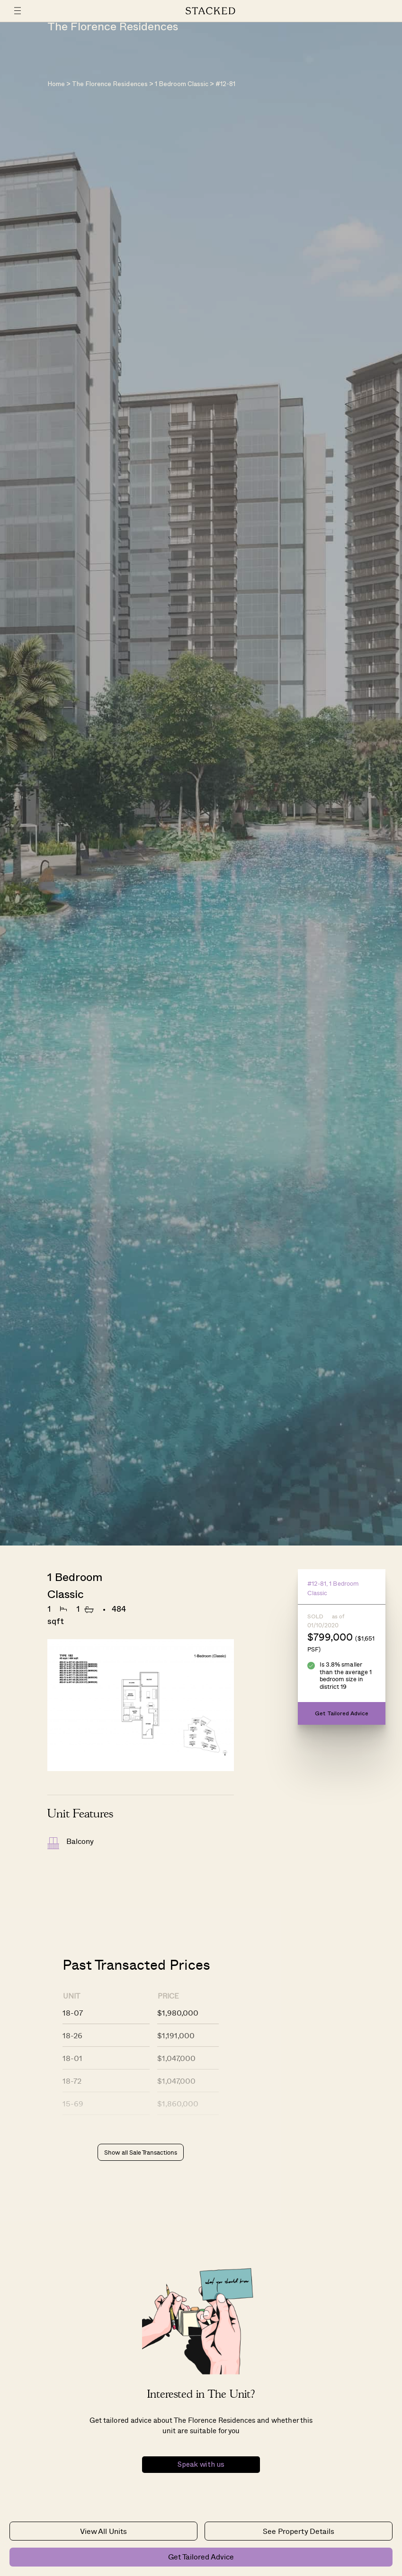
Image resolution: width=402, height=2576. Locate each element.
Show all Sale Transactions (140, 2152)
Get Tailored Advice (201, 2556)
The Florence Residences (109, 84)
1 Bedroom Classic (181, 84)
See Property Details (298, 2530)
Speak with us (201, 2464)
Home (56, 84)
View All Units (103, 2530)
